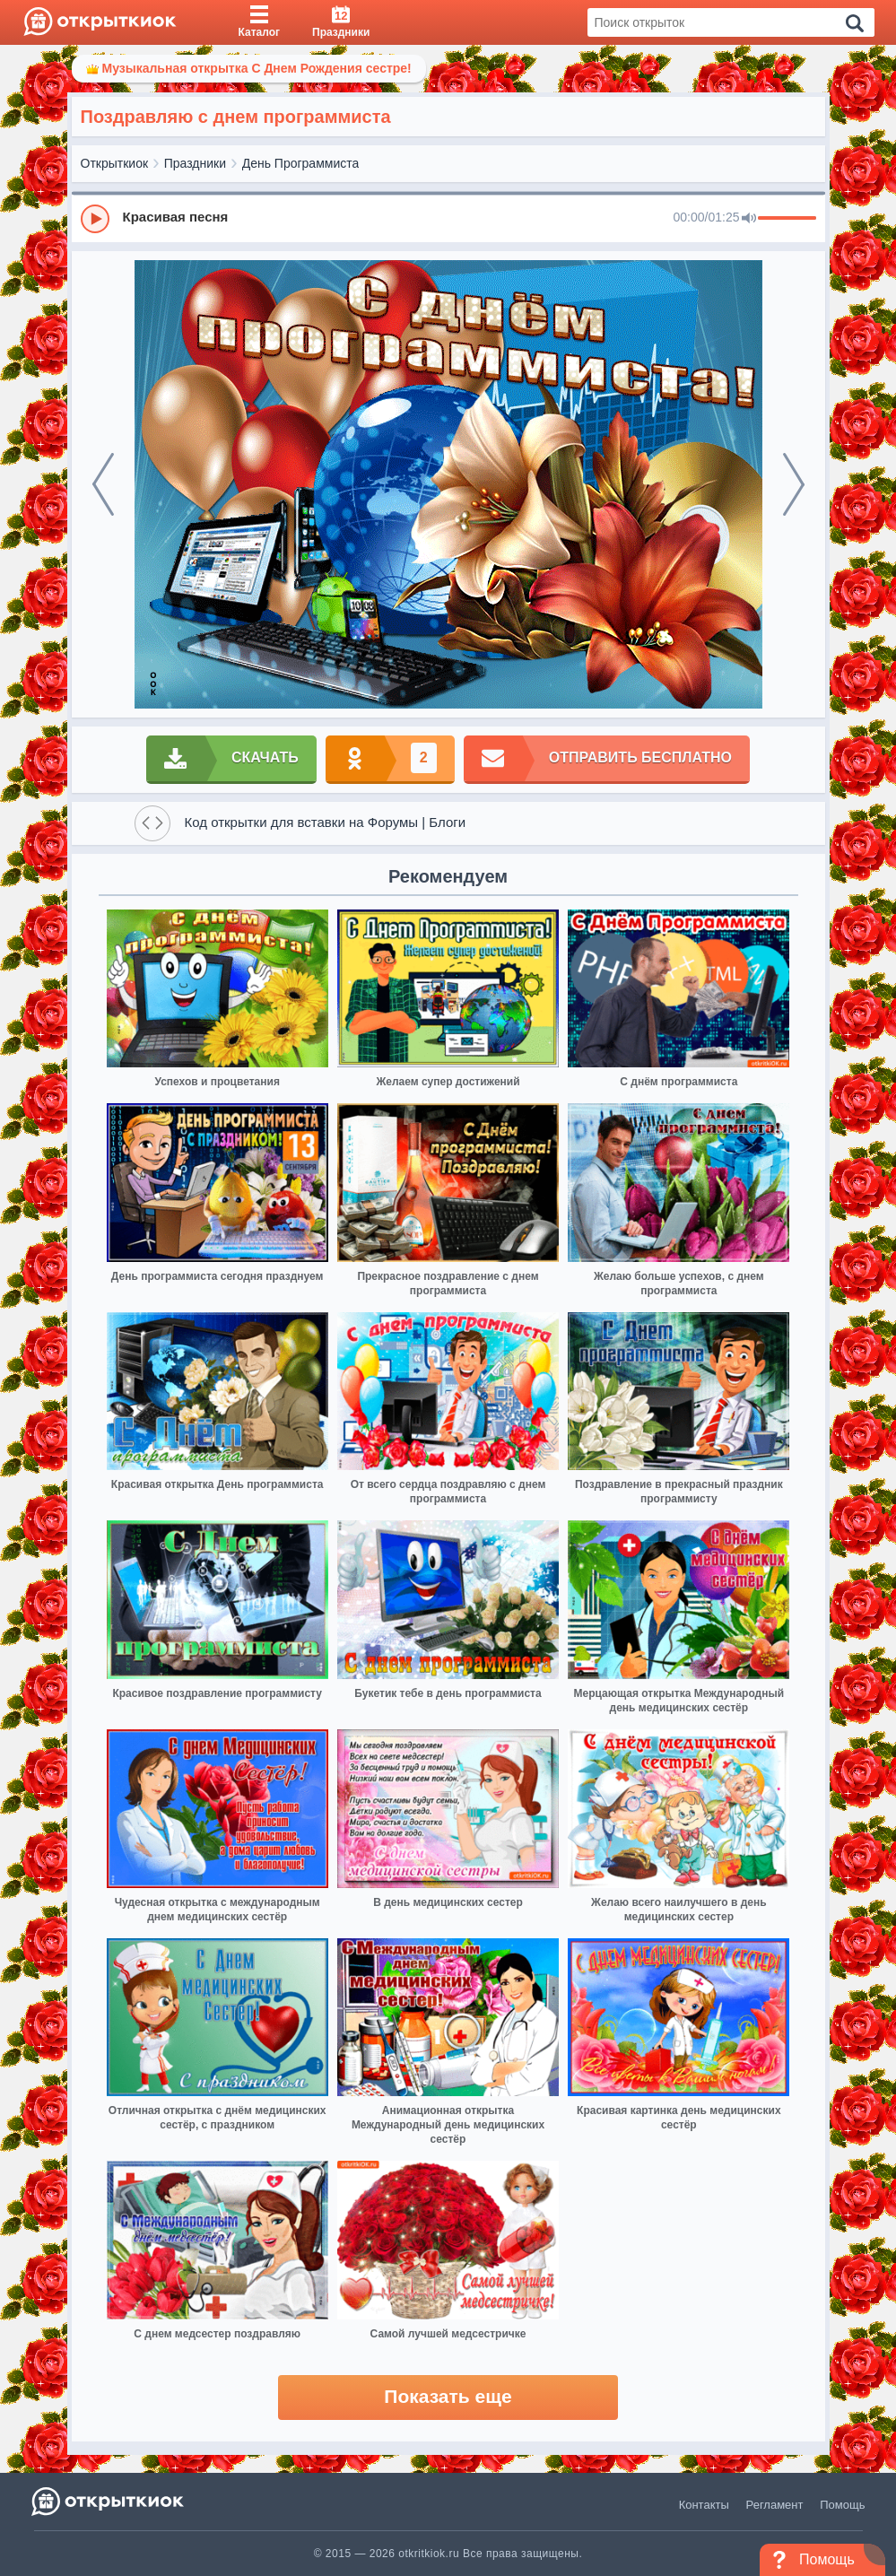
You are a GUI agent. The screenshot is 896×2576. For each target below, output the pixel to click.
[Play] (95, 219)
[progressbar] (787, 219)
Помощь (842, 2504)
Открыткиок (115, 163)
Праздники (195, 163)
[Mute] (749, 219)
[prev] (103, 484)
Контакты (704, 2504)
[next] (794, 484)
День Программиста (301, 163)
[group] (448, 218)
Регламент (775, 2504)
